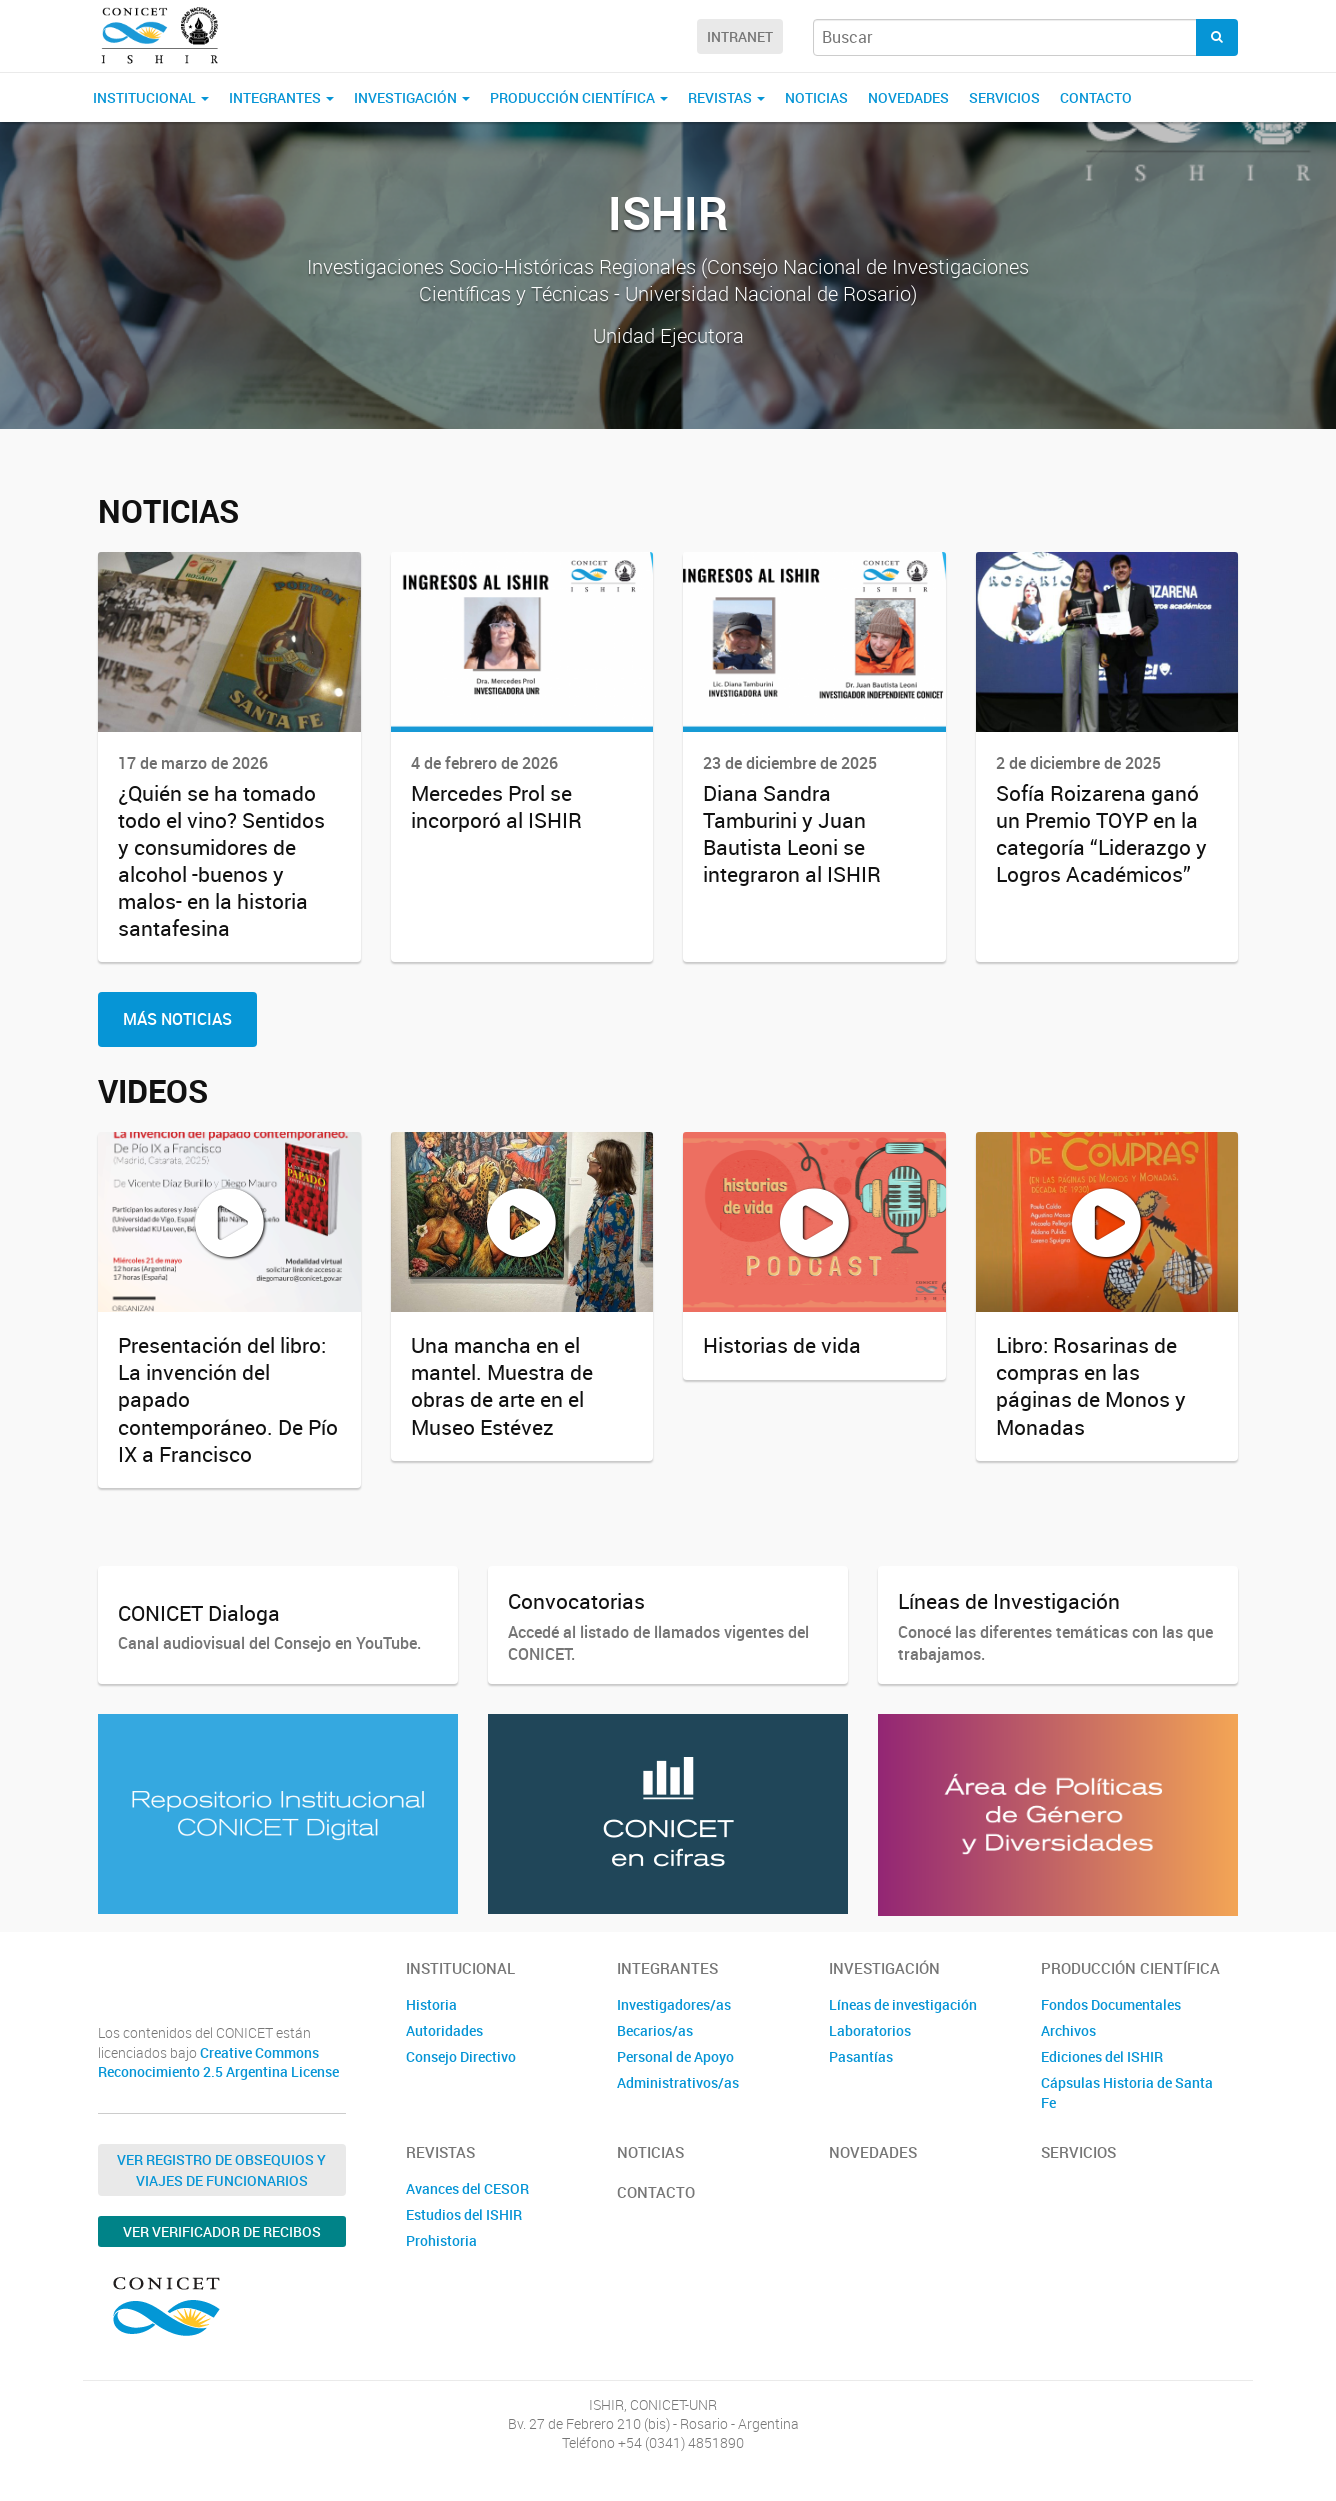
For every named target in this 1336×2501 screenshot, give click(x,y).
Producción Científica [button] (579, 97)
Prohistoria (441, 2240)
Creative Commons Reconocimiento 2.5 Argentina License (218, 2062)
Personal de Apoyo (675, 2056)
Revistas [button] (726, 97)
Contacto (1096, 97)
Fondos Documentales (1111, 2004)
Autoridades (444, 2030)
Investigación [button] (412, 97)
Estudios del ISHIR (464, 2214)
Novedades (908, 97)
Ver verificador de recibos (222, 2231)
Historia (431, 2004)
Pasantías (861, 2056)
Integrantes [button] (281, 97)
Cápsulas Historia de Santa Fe (1127, 2092)
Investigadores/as (674, 2004)
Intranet (740, 36)
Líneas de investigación (903, 2004)
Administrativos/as (678, 2082)
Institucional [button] (151, 97)
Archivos (1068, 2030)
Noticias (816, 97)
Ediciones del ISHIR (1102, 2056)
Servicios (1004, 97)
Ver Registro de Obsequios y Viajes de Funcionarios (221, 2170)
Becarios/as (655, 2030)
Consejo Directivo (461, 2056)
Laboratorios (870, 2030)
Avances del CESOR (467, 2188)
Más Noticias (177, 1019)
